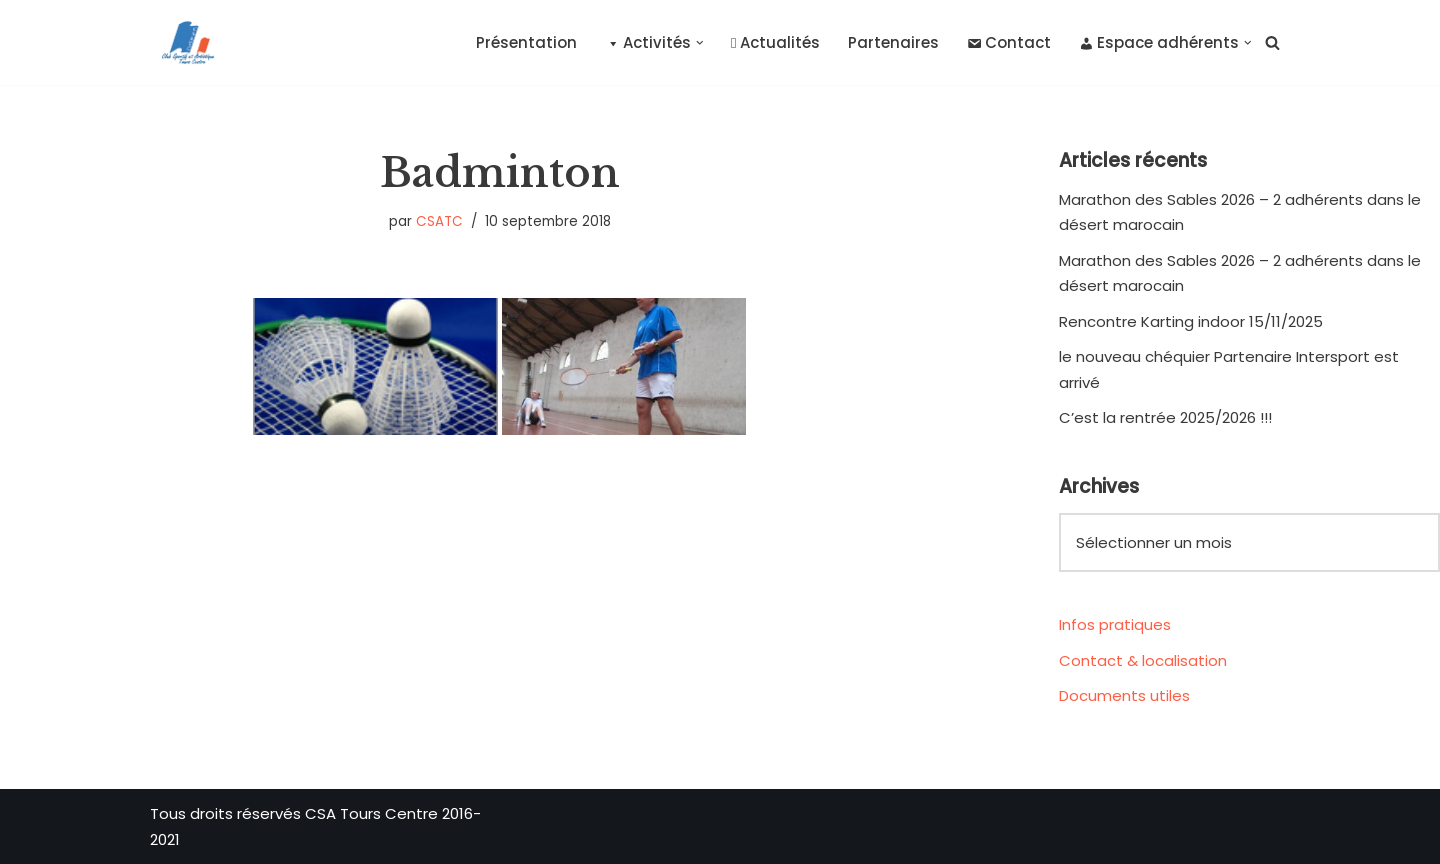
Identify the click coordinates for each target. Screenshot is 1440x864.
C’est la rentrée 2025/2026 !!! (1165, 417)
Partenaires (893, 42)
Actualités (775, 42)
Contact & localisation (1143, 660)
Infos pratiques (1115, 624)
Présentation (526, 42)
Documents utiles (1124, 695)
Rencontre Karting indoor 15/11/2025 (1191, 321)
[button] (700, 43)
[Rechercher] (1272, 42)
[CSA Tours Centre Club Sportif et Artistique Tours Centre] (184, 42)
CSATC (439, 221)
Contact (1009, 42)
